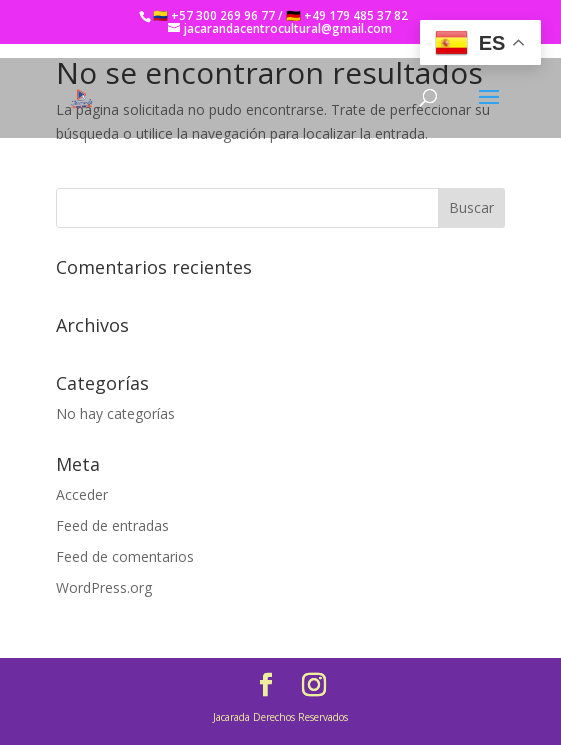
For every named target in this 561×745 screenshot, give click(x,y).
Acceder (82, 494)
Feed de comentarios (125, 556)
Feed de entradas (112, 525)
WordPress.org (104, 587)
